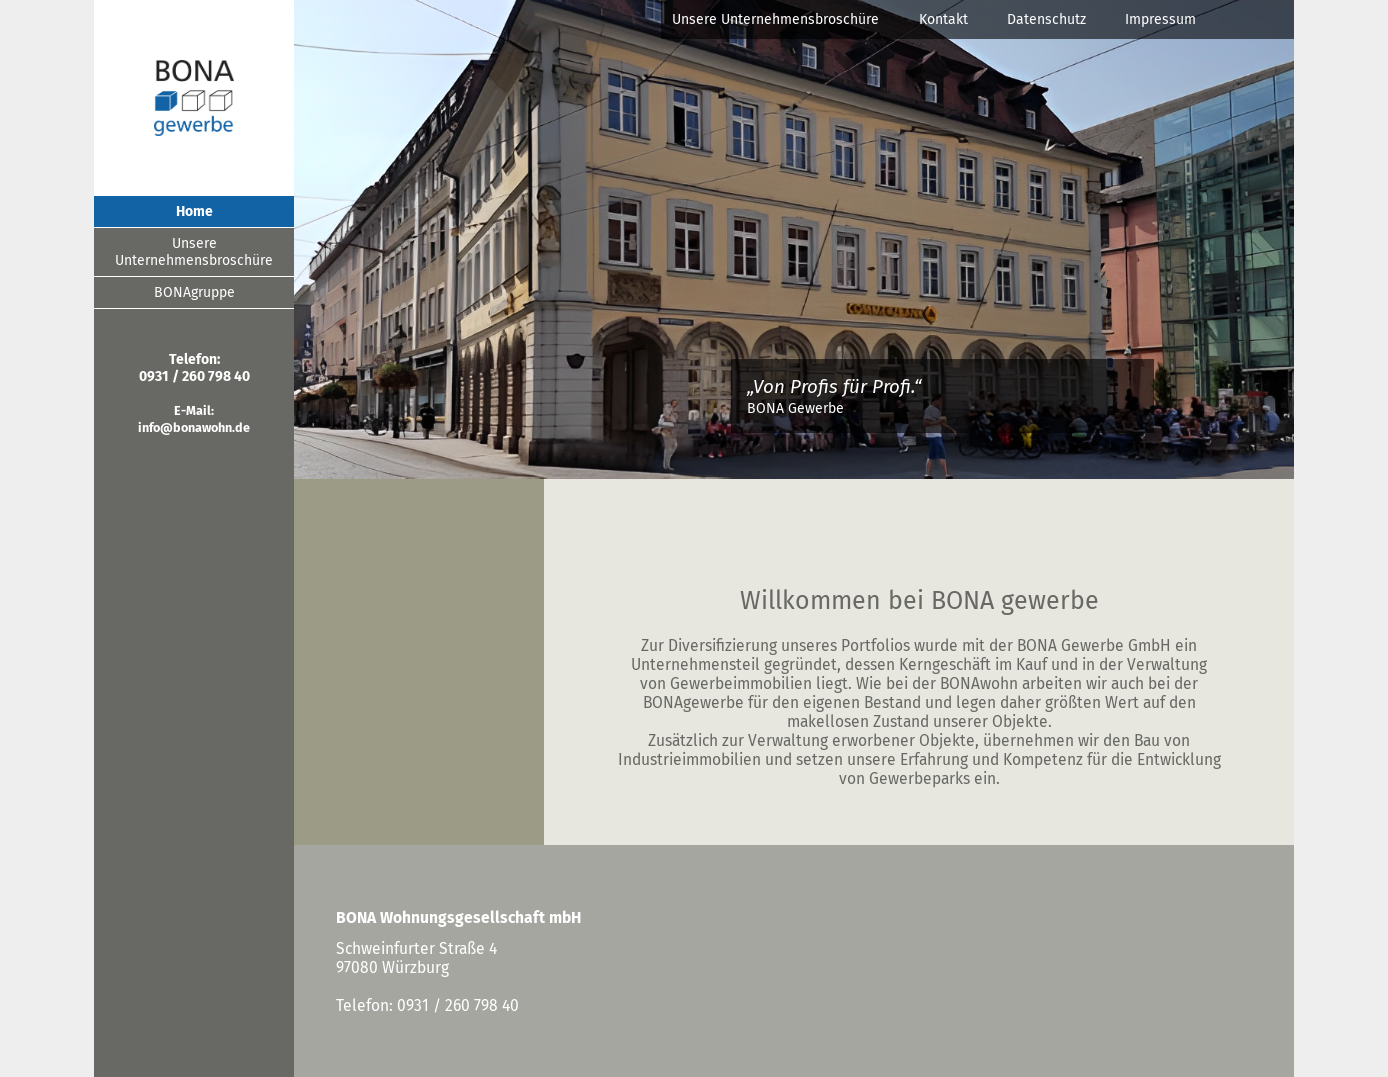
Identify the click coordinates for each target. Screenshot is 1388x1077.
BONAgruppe (194, 292)
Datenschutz (1046, 19)
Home (194, 211)
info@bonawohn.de (194, 427)
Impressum (1160, 19)
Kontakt (943, 19)
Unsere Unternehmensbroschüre (775, 19)
